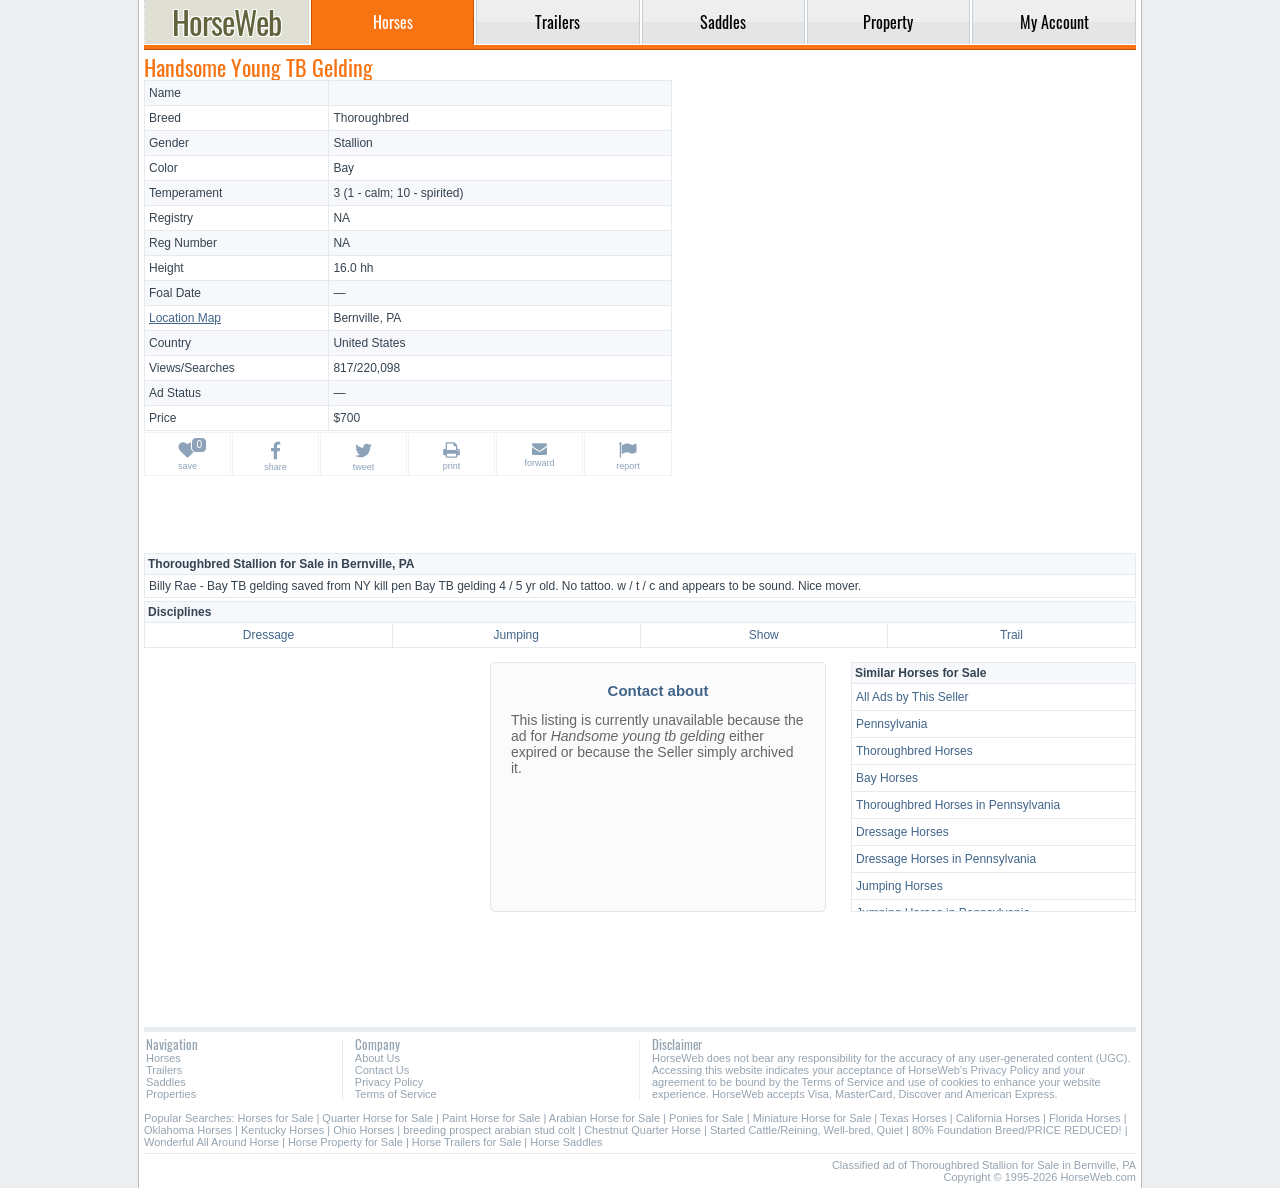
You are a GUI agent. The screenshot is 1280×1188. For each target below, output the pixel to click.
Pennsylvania (891, 724)
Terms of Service (396, 1094)
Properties (171, 1094)
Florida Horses (1085, 1118)
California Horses (998, 1118)
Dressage (268, 635)
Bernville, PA (367, 318)
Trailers (164, 1070)
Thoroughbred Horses (914, 751)
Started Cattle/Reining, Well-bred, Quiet (806, 1130)
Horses (163, 1058)
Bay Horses (887, 778)
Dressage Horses (902, 832)
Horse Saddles (566, 1142)
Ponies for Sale (706, 1118)
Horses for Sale (276, 1118)
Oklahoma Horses (188, 1130)
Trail (1011, 635)
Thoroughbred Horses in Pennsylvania (958, 805)
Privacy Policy (389, 1082)
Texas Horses (913, 1118)
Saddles (166, 1082)
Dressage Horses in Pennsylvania (946, 859)
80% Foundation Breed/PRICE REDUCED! (1017, 1130)
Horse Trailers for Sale (466, 1142)
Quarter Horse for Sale (377, 1118)
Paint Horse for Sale (491, 1118)
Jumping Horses (899, 886)
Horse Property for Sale (345, 1142)
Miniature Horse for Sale (812, 1118)
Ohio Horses (363, 1130)
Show (764, 635)
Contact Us (382, 1070)
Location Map (185, 318)
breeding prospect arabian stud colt (489, 1130)
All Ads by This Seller (912, 697)
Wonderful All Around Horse (211, 1142)
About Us (377, 1058)
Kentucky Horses (282, 1130)
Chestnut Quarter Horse (644, 1130)
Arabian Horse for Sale (604, 1118)
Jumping (516, 635)
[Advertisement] (907, 220)
